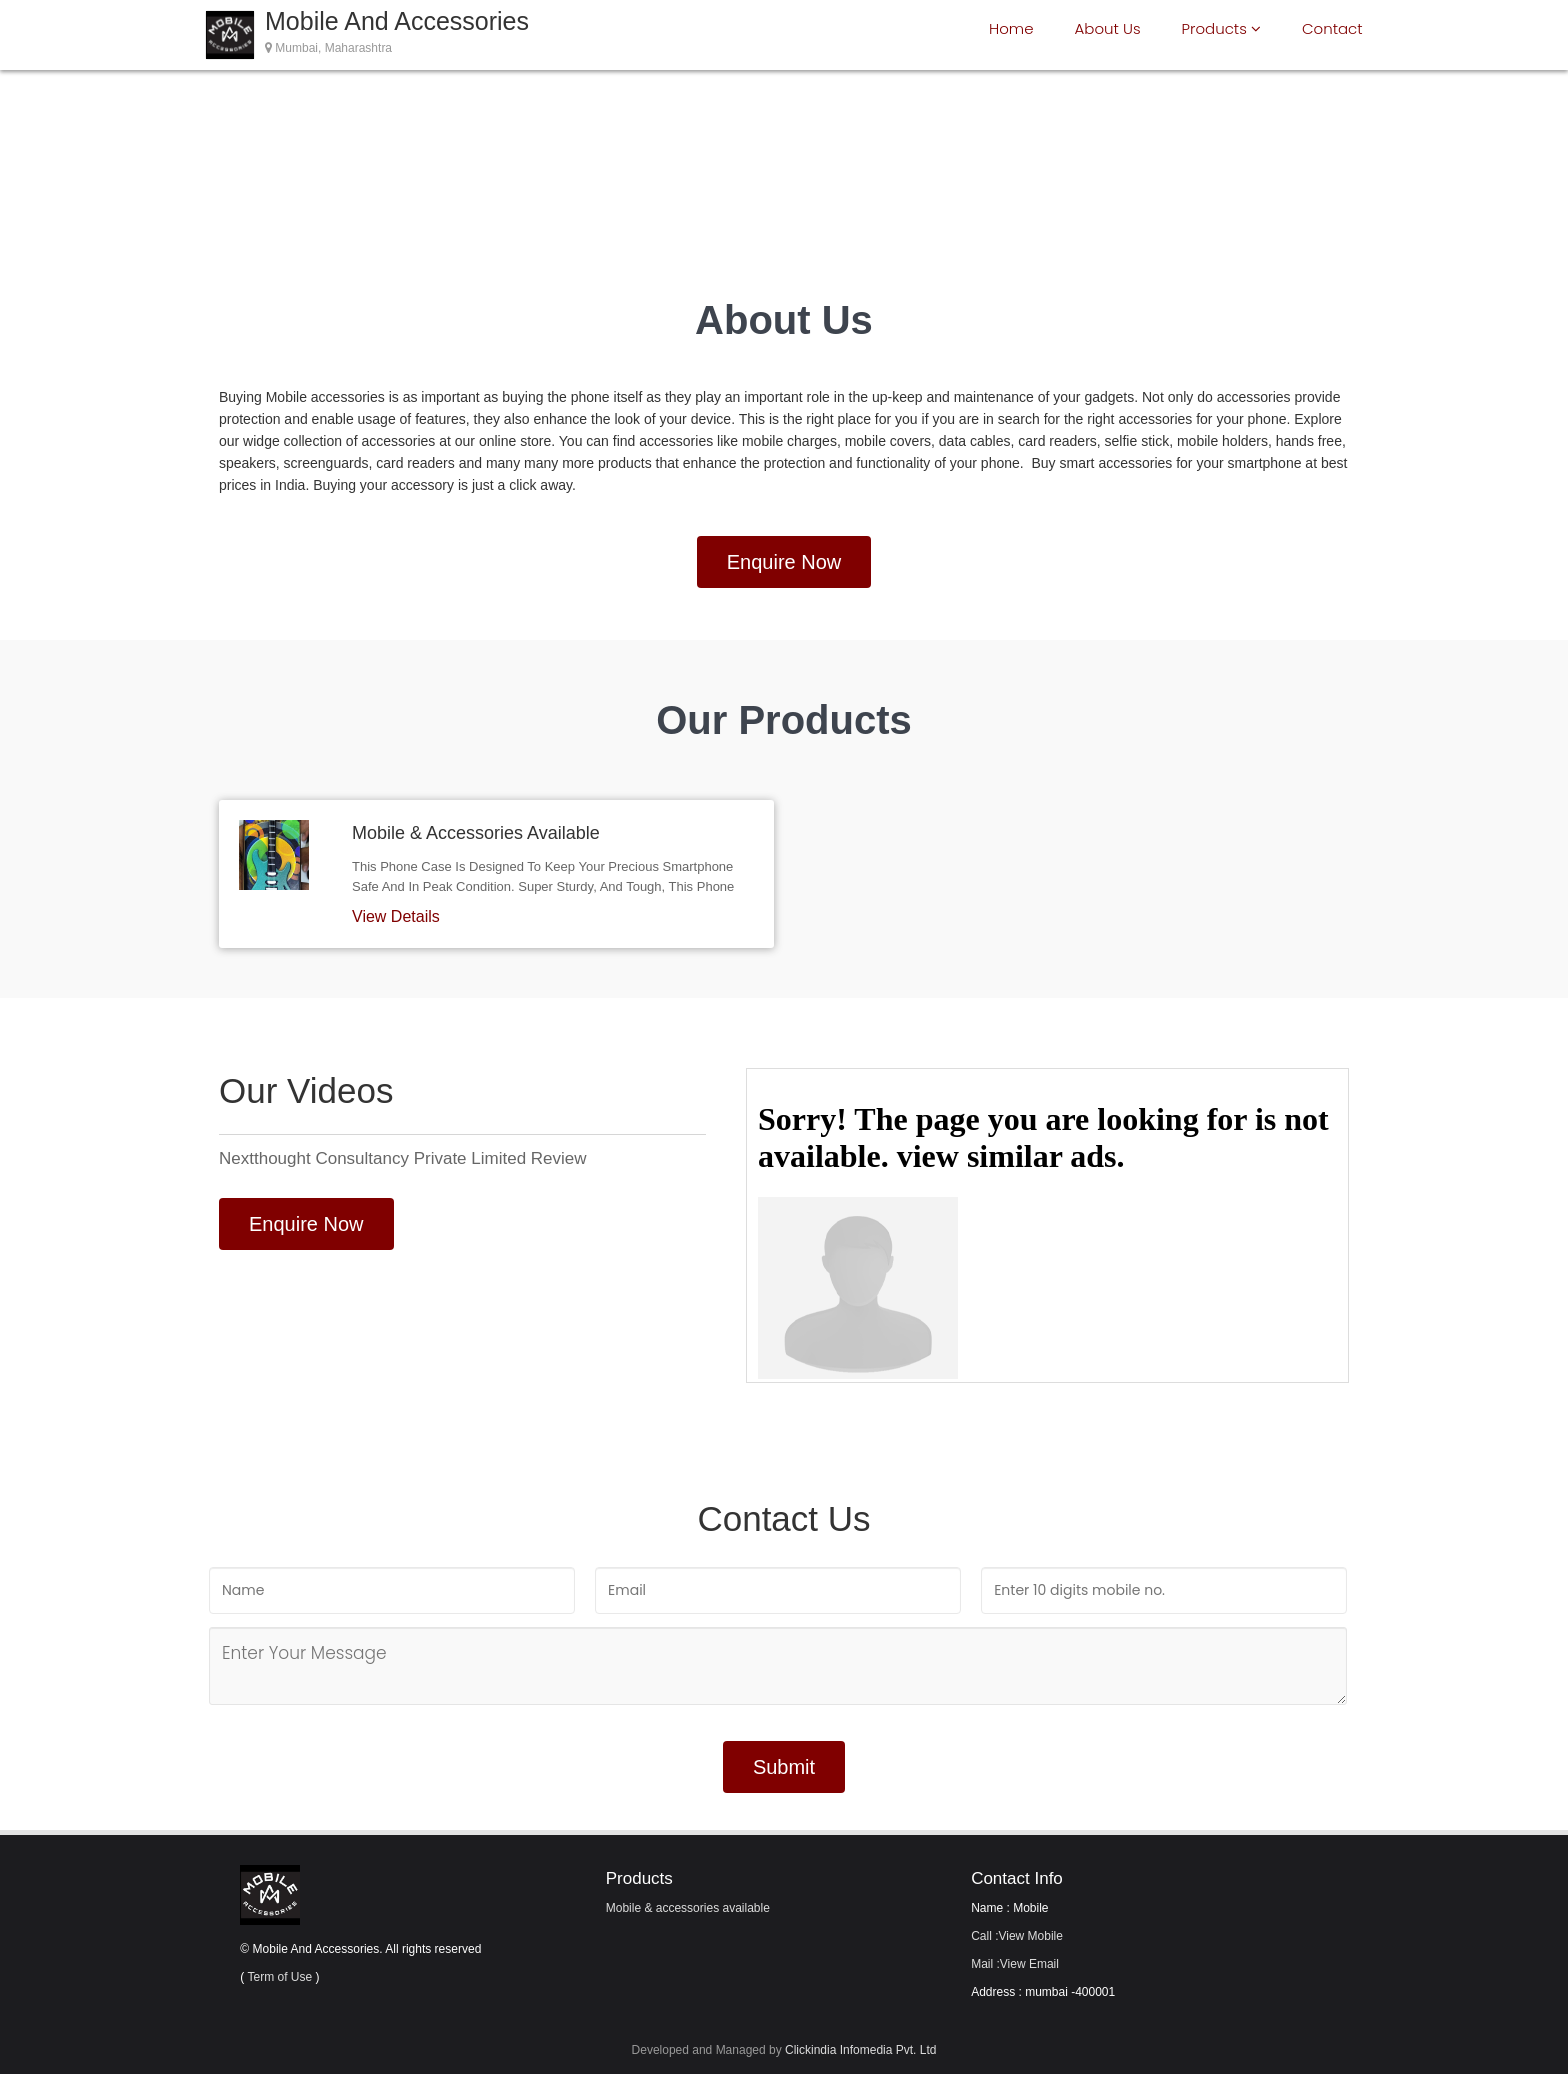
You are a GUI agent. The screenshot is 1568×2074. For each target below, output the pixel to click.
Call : (1017, 1936)
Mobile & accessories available (688, 1908)
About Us (1107, 28)
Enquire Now (784, 562)
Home (1011, 28)
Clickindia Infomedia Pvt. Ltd (859, 2050)
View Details (396, 916)
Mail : (1015, 1964)
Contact (1332, 28)
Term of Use (279, 1977)
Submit (784, 1767)
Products (1221, 28)
